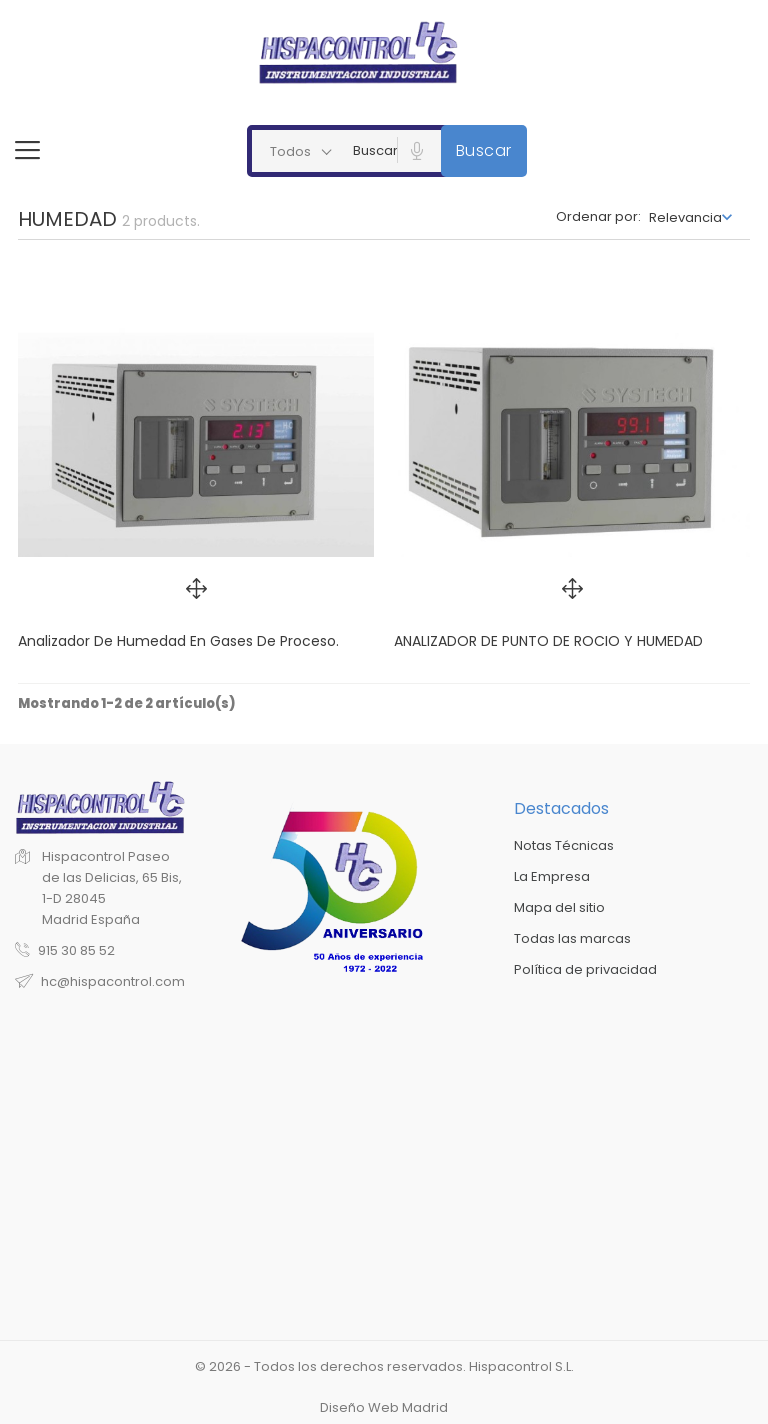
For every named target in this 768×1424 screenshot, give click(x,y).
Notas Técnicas (564, 845)
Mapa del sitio (559, 907)
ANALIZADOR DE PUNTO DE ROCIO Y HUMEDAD (548, 641)
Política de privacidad (585, 969)
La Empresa (552, 876)
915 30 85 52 (76, 950)
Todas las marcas (572, 938)
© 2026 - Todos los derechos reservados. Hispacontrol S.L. (384, 1366)
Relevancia (685, 217)
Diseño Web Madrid (384, 1407)
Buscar (484, 150)
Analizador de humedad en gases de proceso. (178, 641)
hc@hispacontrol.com (113, 981)
